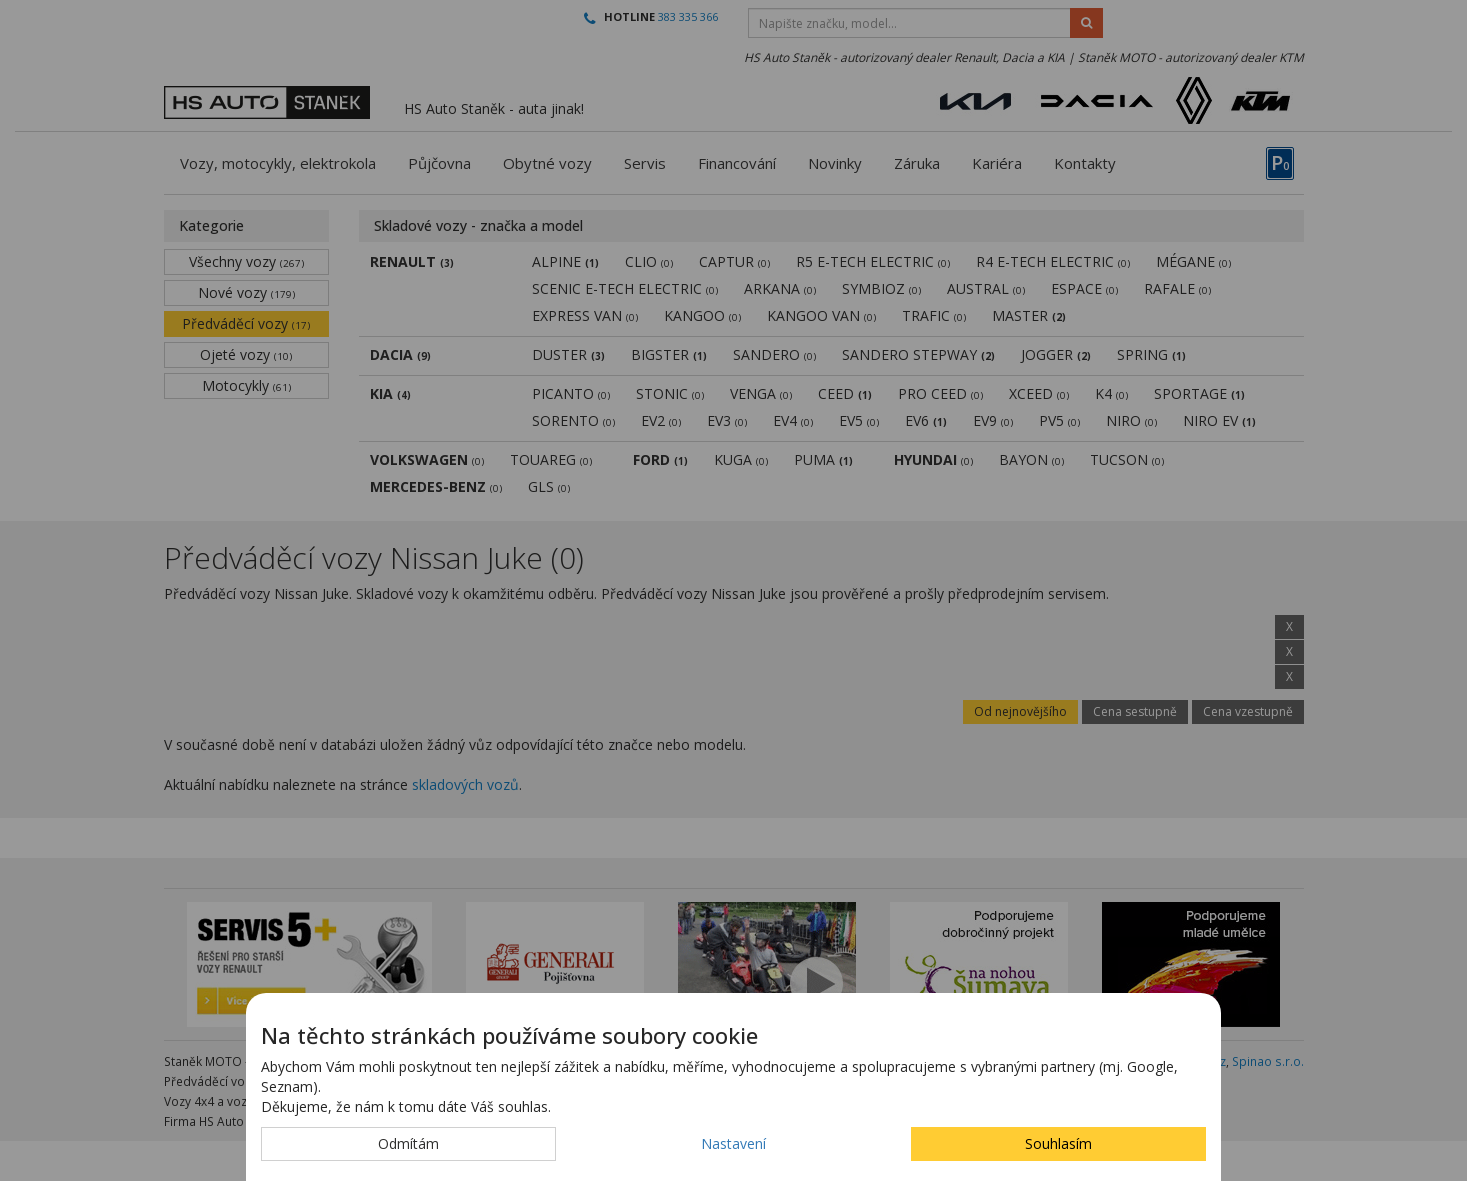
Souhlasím (1058, 1143)
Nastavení (733, 1143)
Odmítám (408, 1143)
